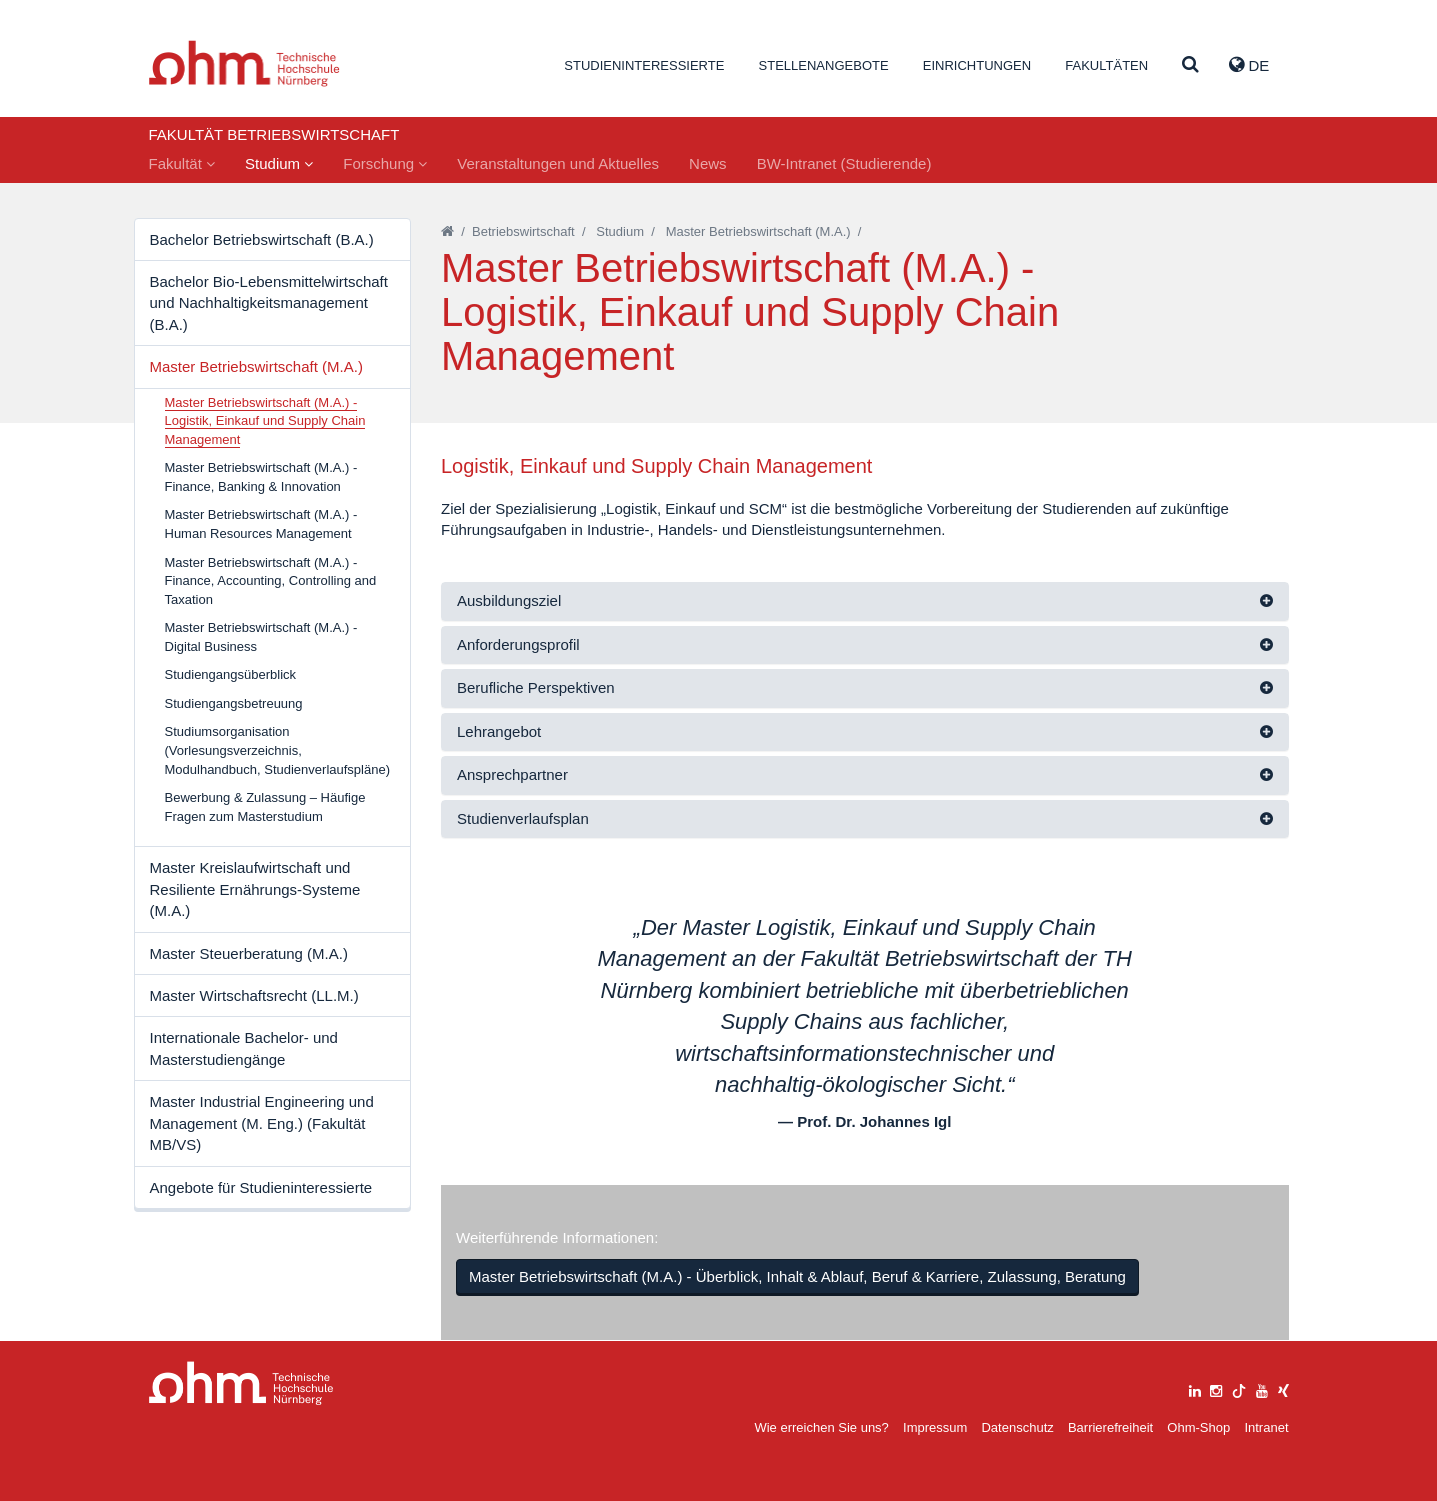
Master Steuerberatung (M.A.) (249, 953)
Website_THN (244, 63)
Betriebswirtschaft (523, 231)
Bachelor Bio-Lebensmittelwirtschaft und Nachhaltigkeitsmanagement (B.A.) (269, 303)
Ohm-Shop (1198, 1427)
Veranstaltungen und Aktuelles (558, 163)
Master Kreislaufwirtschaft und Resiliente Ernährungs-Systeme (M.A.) (255, 889)
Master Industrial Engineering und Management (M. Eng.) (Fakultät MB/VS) (262, 1123)
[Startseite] (447, 231)
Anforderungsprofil (518, 644)
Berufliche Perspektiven (536, 687)
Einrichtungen (977, 65)
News (708, 163)
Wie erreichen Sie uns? (821, 1427)
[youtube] (1262, 1388)
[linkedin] (1195, 1388)
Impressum (935, 1427)
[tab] (865, 601)
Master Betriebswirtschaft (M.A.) (256, 366)
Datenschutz (1017, 1427)
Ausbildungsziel (509, 600)
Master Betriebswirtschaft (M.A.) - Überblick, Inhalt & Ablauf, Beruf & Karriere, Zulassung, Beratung (797, 1276)
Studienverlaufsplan (523, 818)
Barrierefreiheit (1110, 1427)
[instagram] (1216, 1388)
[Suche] (1190, 65)
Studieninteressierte (644, 65)
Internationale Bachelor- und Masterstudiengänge (244, 1048)
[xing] (1283, 1388)
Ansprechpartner (512, 774)
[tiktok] (1239, 1388)
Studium (279, 163)
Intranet (1266, 1427)
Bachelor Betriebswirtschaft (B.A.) (262, 239)
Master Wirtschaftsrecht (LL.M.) (254, 995)
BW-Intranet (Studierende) (844, 163)
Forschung (385, 163)
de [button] (1249, 65)
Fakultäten (1106, 65)
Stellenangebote (824, 65)
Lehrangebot (499, 731)
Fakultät (182, 163)
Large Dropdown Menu (241, 1383)
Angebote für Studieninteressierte (261, 1187)
